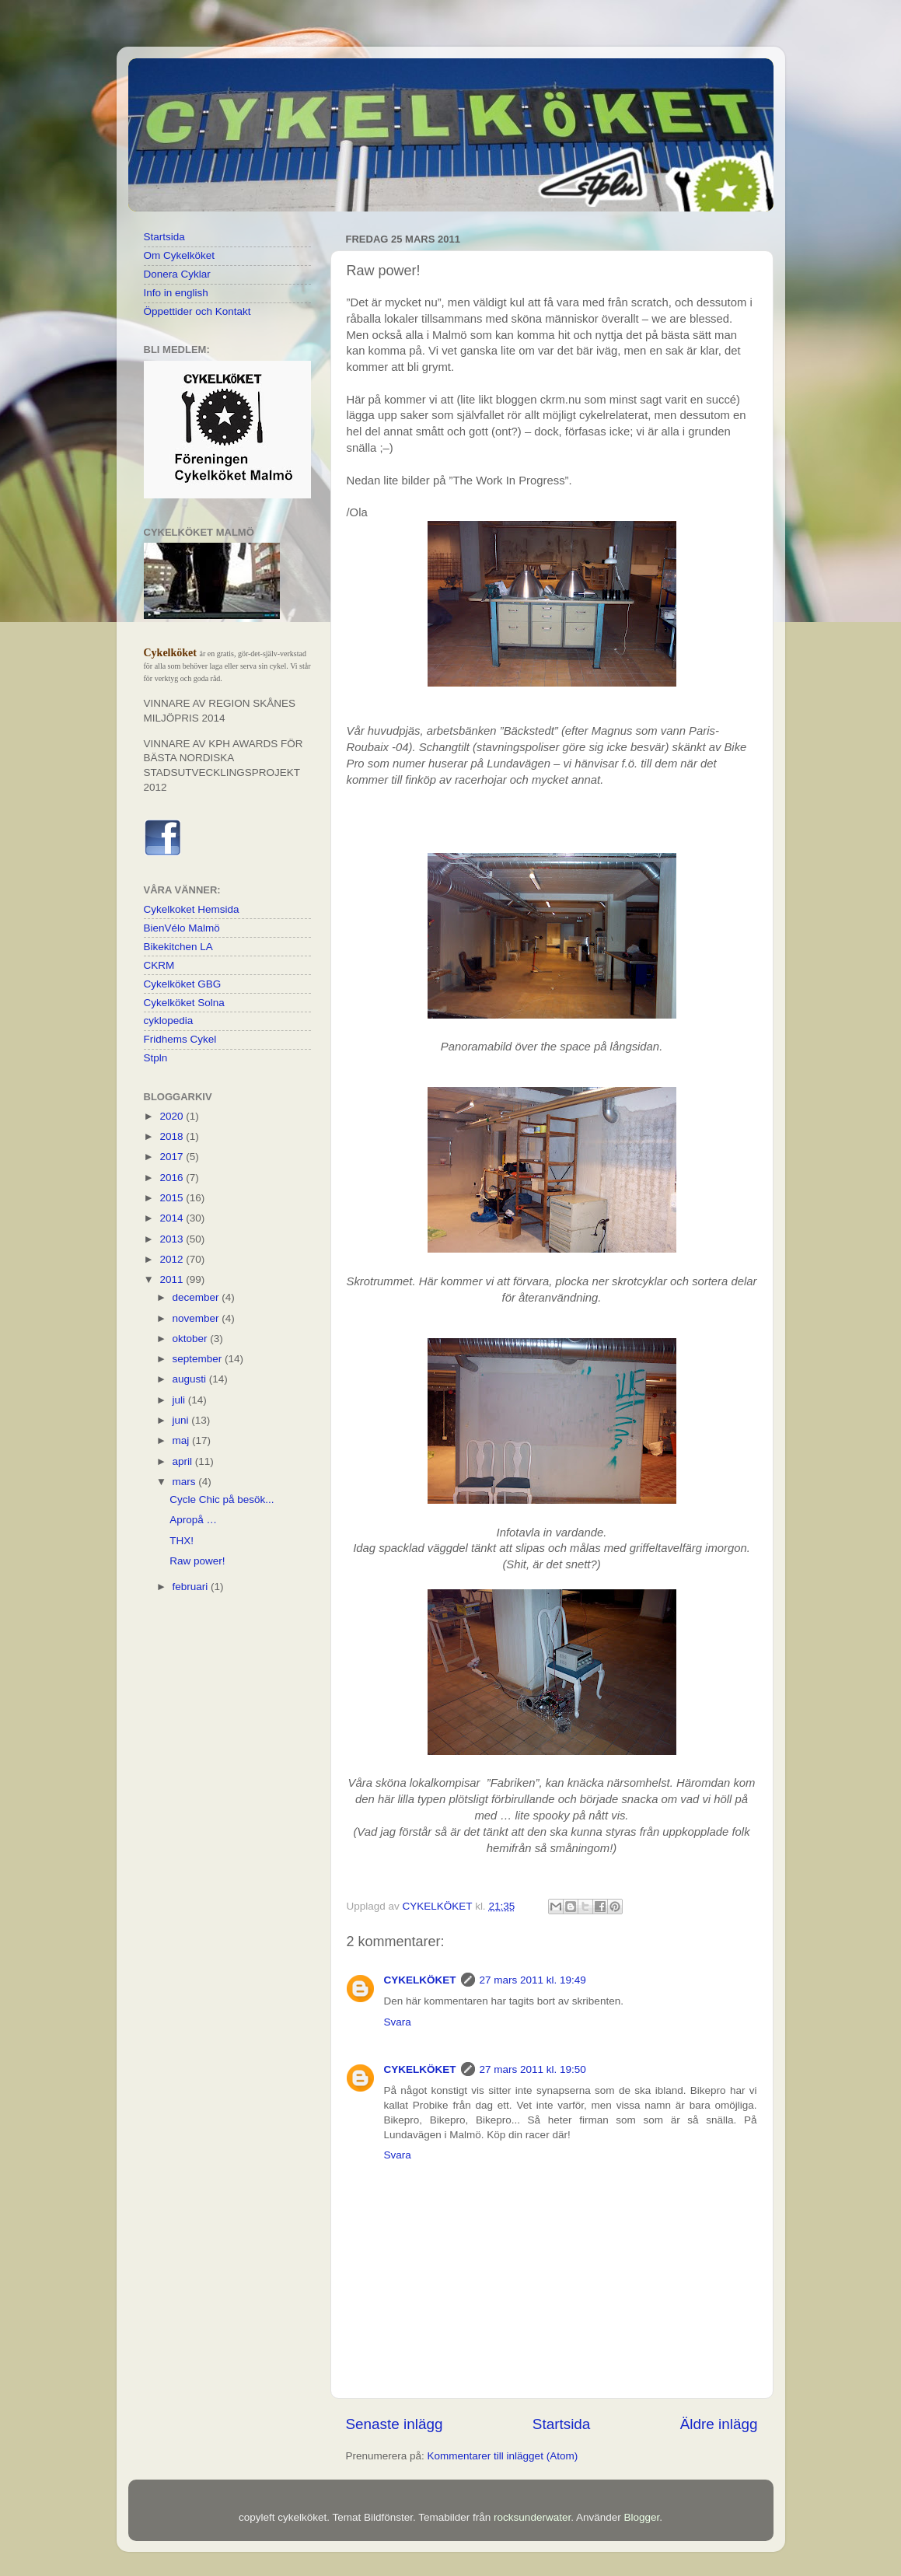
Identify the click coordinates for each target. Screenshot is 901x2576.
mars (186, 1481)
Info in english (176, 293)
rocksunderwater (532, 2517)
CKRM (159, 965)
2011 (172, 1279)
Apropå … (193, 1520)
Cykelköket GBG (183, 984)
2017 (172, 1156)
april (184, 1461)
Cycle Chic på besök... (221, 1499)
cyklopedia (169, 1020)
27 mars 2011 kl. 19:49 (533, 1980)
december (197, 1297)
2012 (172, 1259)
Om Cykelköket (179, 255)
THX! (181, 1541)
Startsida (562, 2424)
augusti (191, 1379)
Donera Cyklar (177, 274)
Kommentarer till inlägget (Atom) (503, 2456)
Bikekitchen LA (178, 946)
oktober (192, 1338)
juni (182, 1420)
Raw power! (197, 1561)
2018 (172, 1136)
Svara (397, 2022)
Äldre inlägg (719, 2424)
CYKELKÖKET (420, 1980)
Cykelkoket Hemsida (191, 909)
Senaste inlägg (394, 2424)
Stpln (156, 1058)
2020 (172, 1116)
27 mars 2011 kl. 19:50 (533, 2069)
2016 (172, 1177)
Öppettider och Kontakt (197, 311)
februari (192, 1586)
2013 (172, 1239)
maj (183, 1440)
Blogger (641, 2517)
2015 (172, 1198)
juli (180, 1400)
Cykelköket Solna (184, 1002)
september (199, 1359)
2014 (172, 1218)
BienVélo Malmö (182, 928)
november (197, 1318)
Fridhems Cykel (180, 1039)
